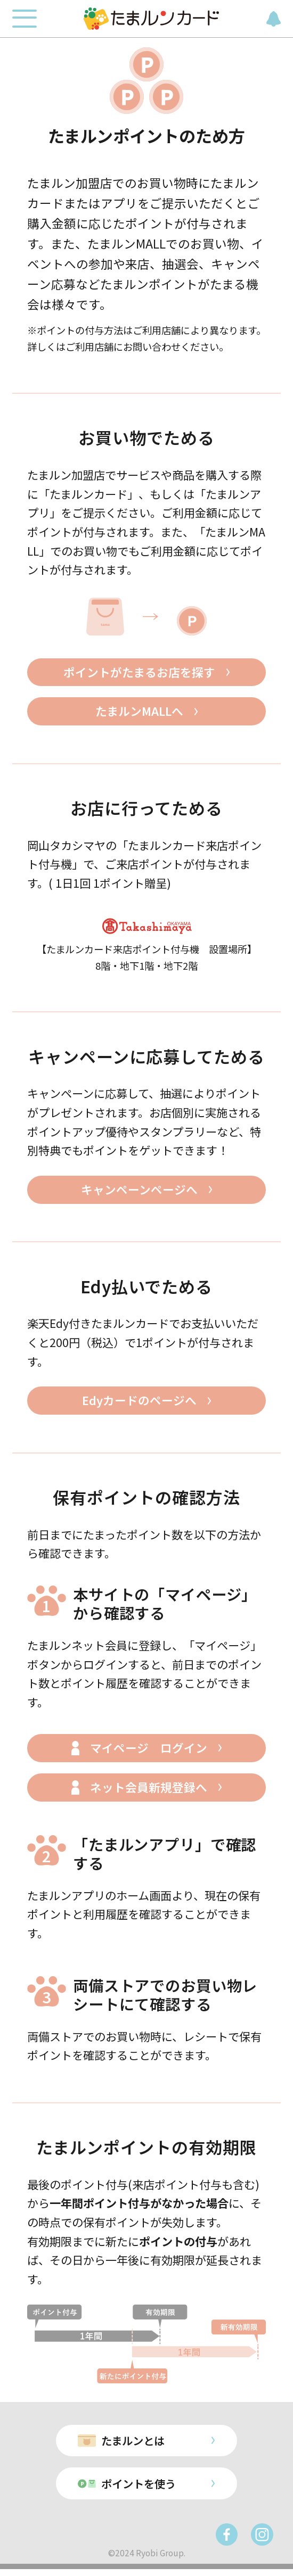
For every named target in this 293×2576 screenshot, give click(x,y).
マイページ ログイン (148, 1751)
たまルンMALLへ (139, 712)
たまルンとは (132, 2445)
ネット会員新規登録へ (148, 1791)
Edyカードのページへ (139, 1403)
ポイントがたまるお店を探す (139, 672)
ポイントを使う (138, 2489)
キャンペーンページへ (139, 1191)
